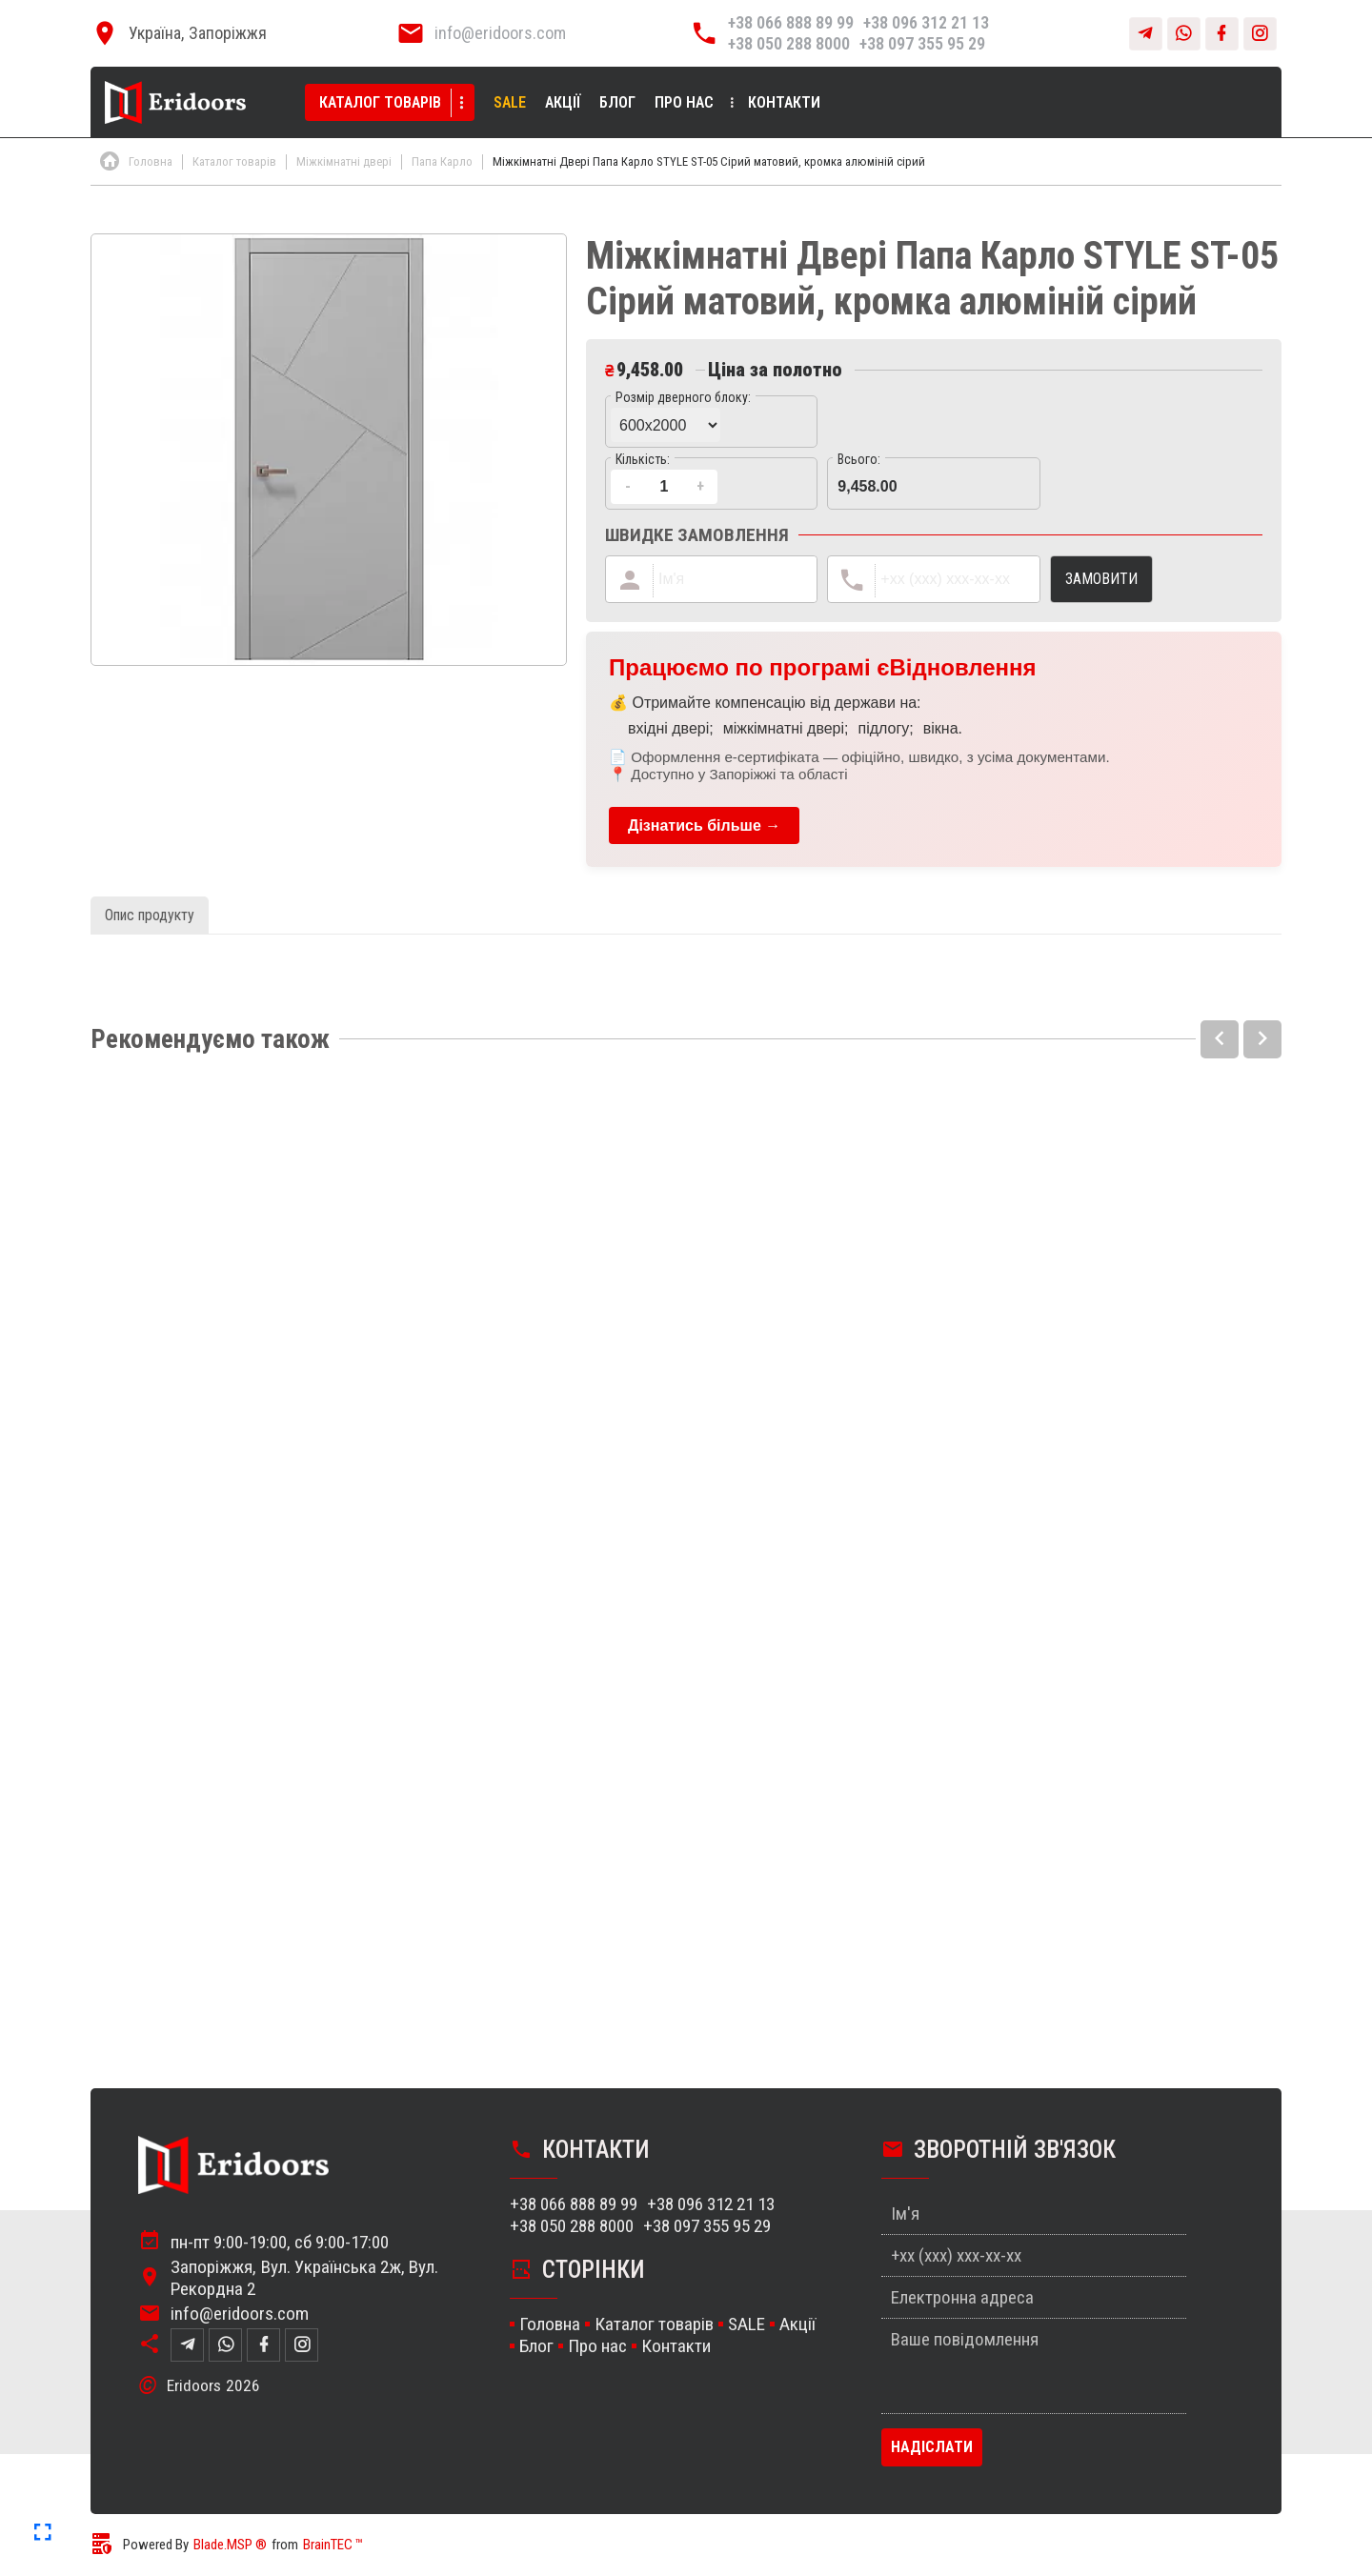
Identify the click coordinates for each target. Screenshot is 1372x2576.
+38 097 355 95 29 (922, 43)
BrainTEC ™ (333, 2544)
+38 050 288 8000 (789, 43)
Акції (562, 102)
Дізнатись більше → (704, 825)
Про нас (684, 102)
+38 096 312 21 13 (926, 22)
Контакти (784, 102)
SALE (510, 102)
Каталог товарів (380, 102)
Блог (617, 102)
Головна (549, 2324)
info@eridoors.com (500, 33)
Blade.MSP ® (230, 2544)
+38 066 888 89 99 (791, 22)
